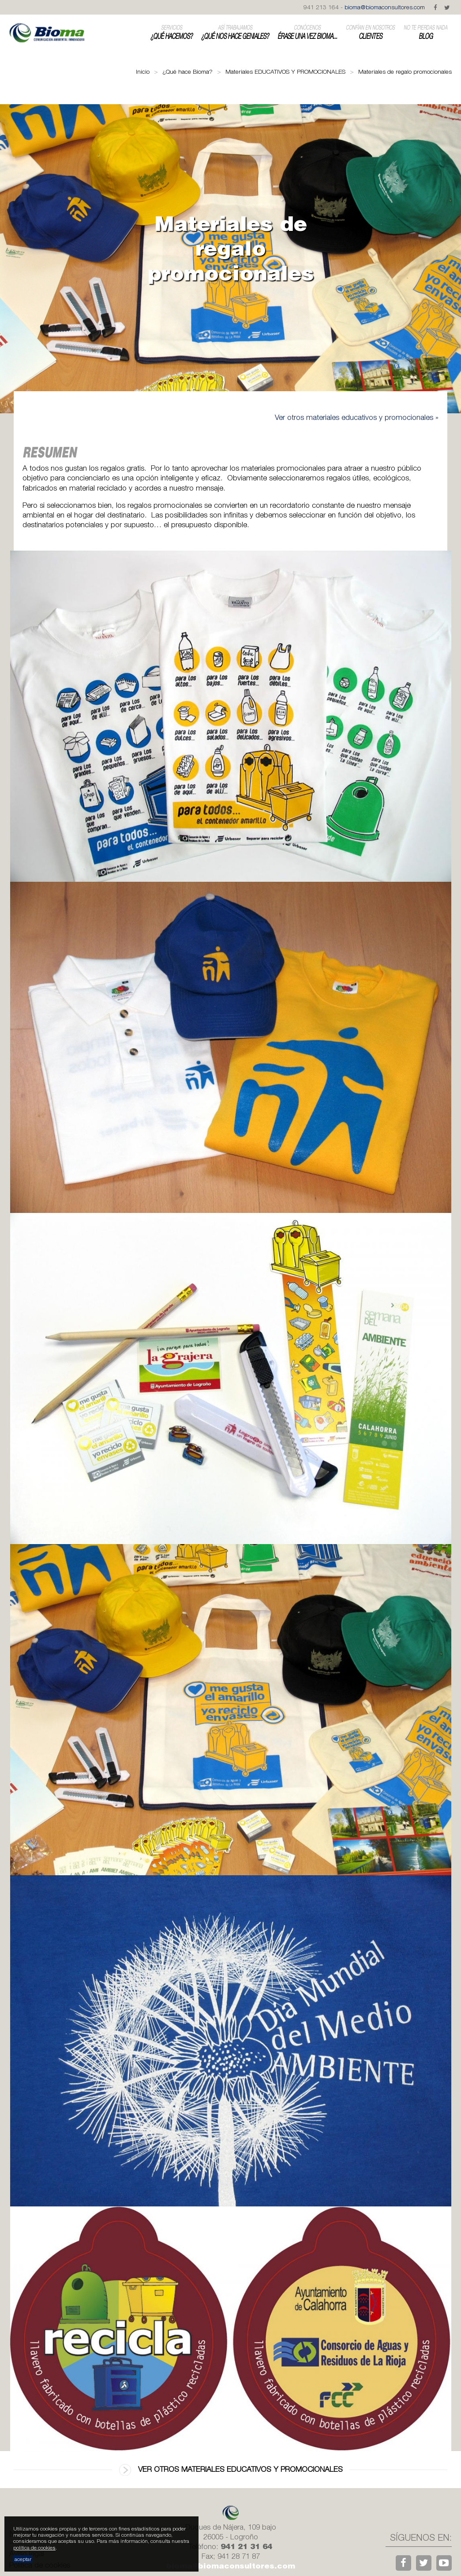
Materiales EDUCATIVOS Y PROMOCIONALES (285, 71)
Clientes (370, 32)
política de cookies (34, 2547)
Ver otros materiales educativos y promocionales (231, 2470)
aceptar (23, 2559)
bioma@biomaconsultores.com (385, 7)
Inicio (143, 71)
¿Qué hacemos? (171, 32)
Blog (425, 32)
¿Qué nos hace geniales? (235, 32)
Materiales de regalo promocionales (405, 71)
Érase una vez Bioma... (307, 32)
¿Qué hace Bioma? (187, 71)
